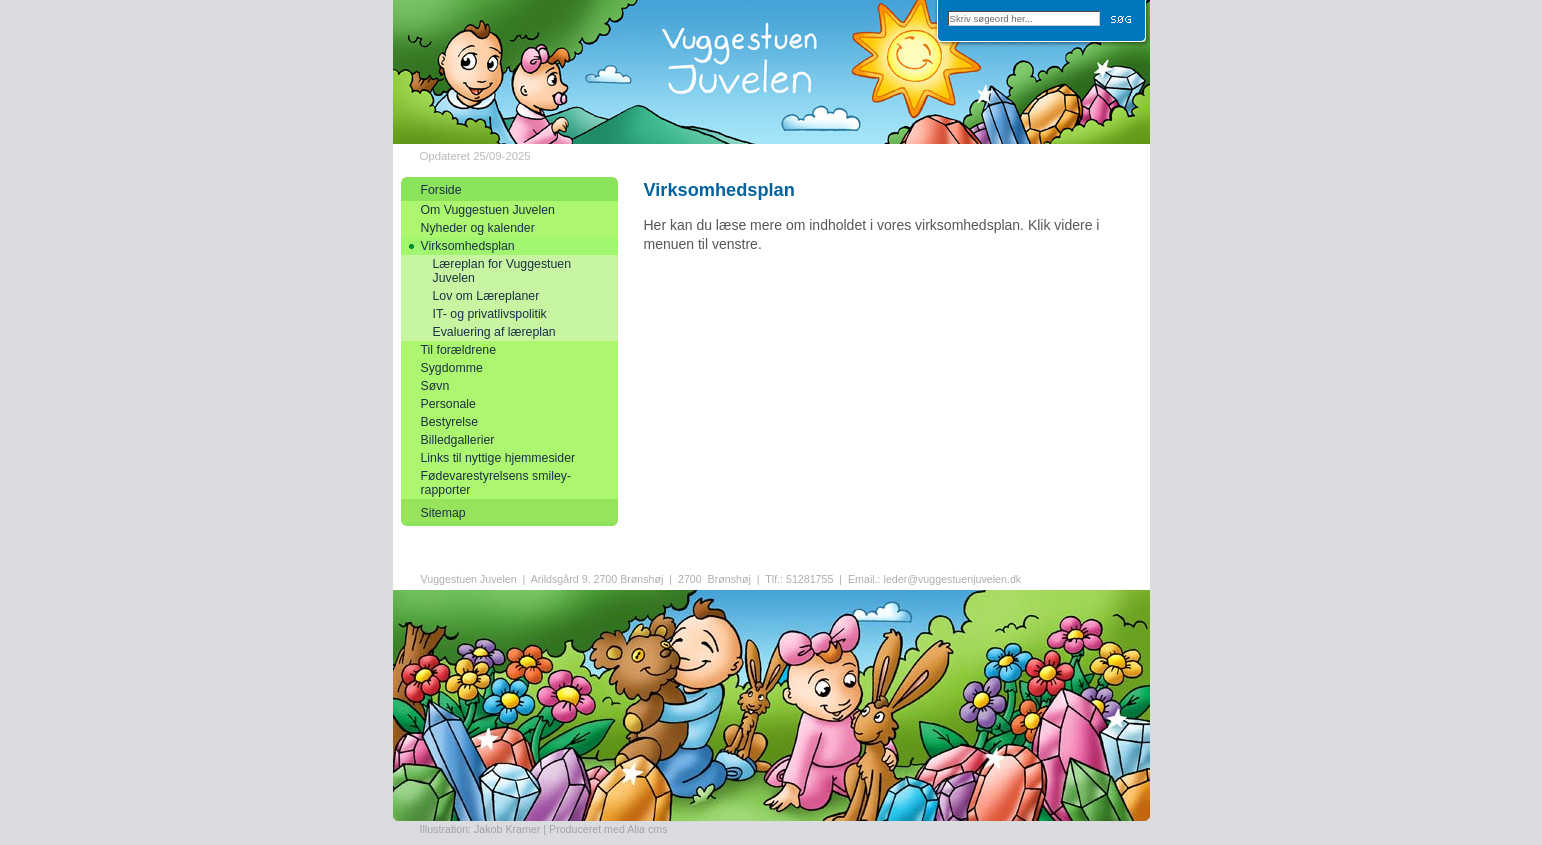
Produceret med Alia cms (608, 829)
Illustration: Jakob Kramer (480, 829)
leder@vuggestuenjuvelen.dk (953, 579)
